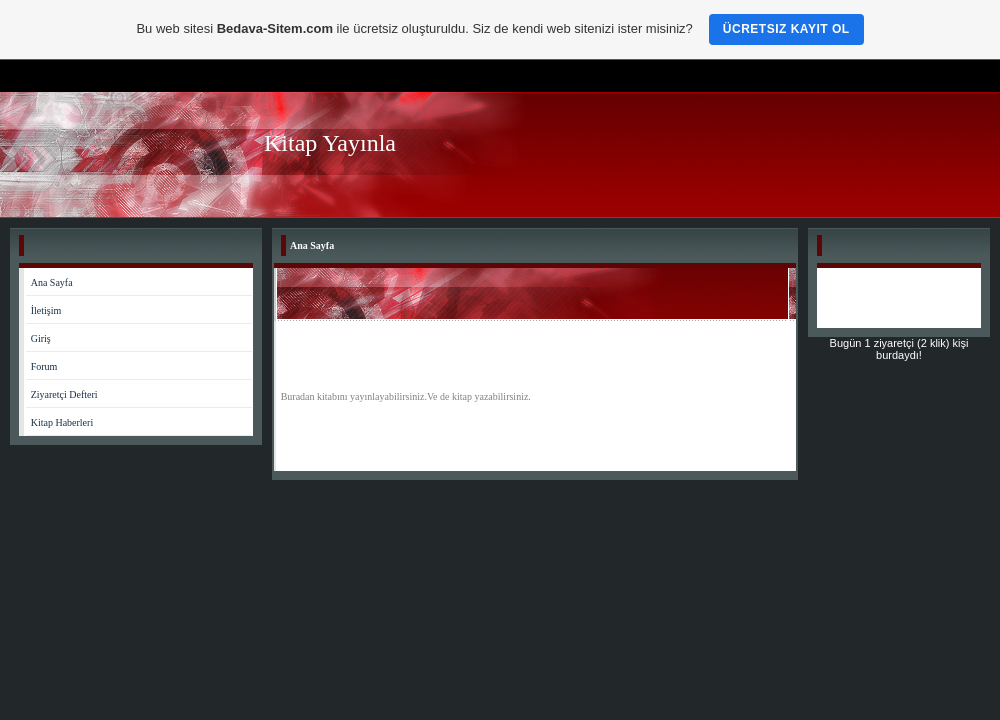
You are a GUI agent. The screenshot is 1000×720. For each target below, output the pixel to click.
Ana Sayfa (52, 282)
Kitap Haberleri (62, 422)
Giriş (41, 338)
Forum (44, 366)
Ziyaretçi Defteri (64, 394)
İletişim (46, 310)
